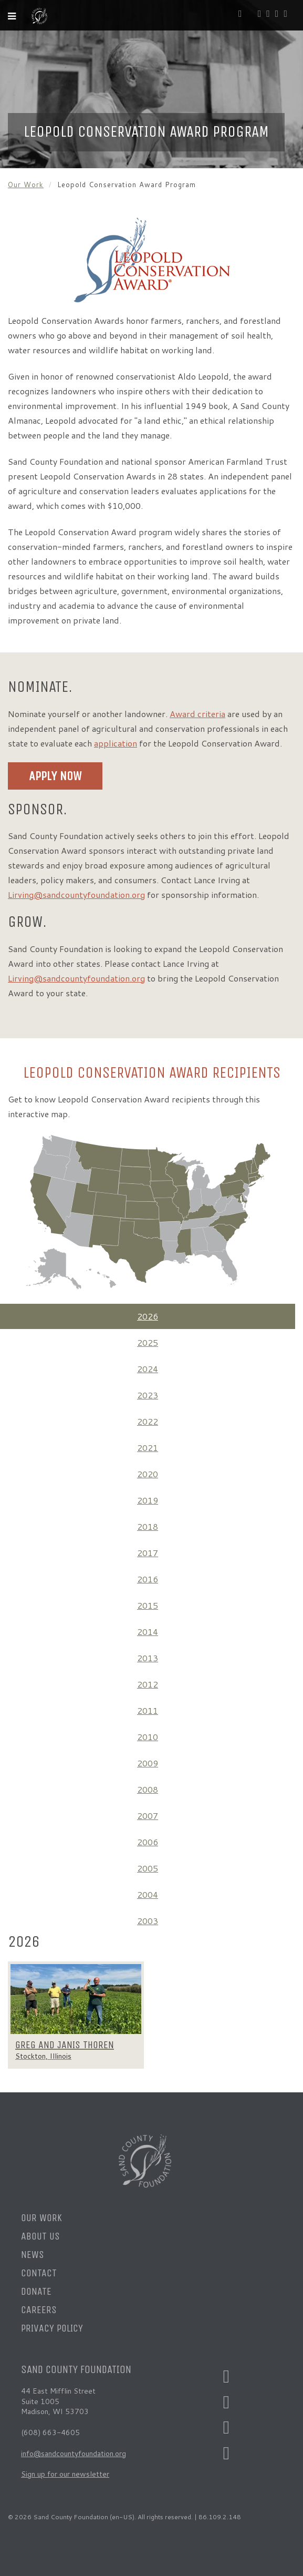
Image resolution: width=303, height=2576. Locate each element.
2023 (147, 1395)
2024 (147, 1369)
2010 (147, 1737)
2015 (147, 1605)
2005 (147, 1868)
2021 (147, 1448)
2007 (147, 1816)
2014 (147, 1632)
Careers (39, 2310)
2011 (147, 1710)
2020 (147, 1474)
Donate (36, 2291)
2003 (147, 1921)
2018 (147, 1526)
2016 (147, 1579)
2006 (147, 1842)
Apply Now (55, 776)
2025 (147, 1342)
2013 (147, 1658)
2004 (147, 1894)
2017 (147, 1553)
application (115, 743)
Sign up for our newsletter (65, 2474)
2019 (147, 1500)
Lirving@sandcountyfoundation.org (76, 894)
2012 (147, 1684)
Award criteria (197, 714)
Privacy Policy (52, 2328)
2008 (147, 1789)
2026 (147, 1316)
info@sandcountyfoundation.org (73, 2453)
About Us (40, 2236)
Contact (39, 2273)
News (32, 2254)
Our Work (26, 184)
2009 (147, 1763)
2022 (147, 1421)
